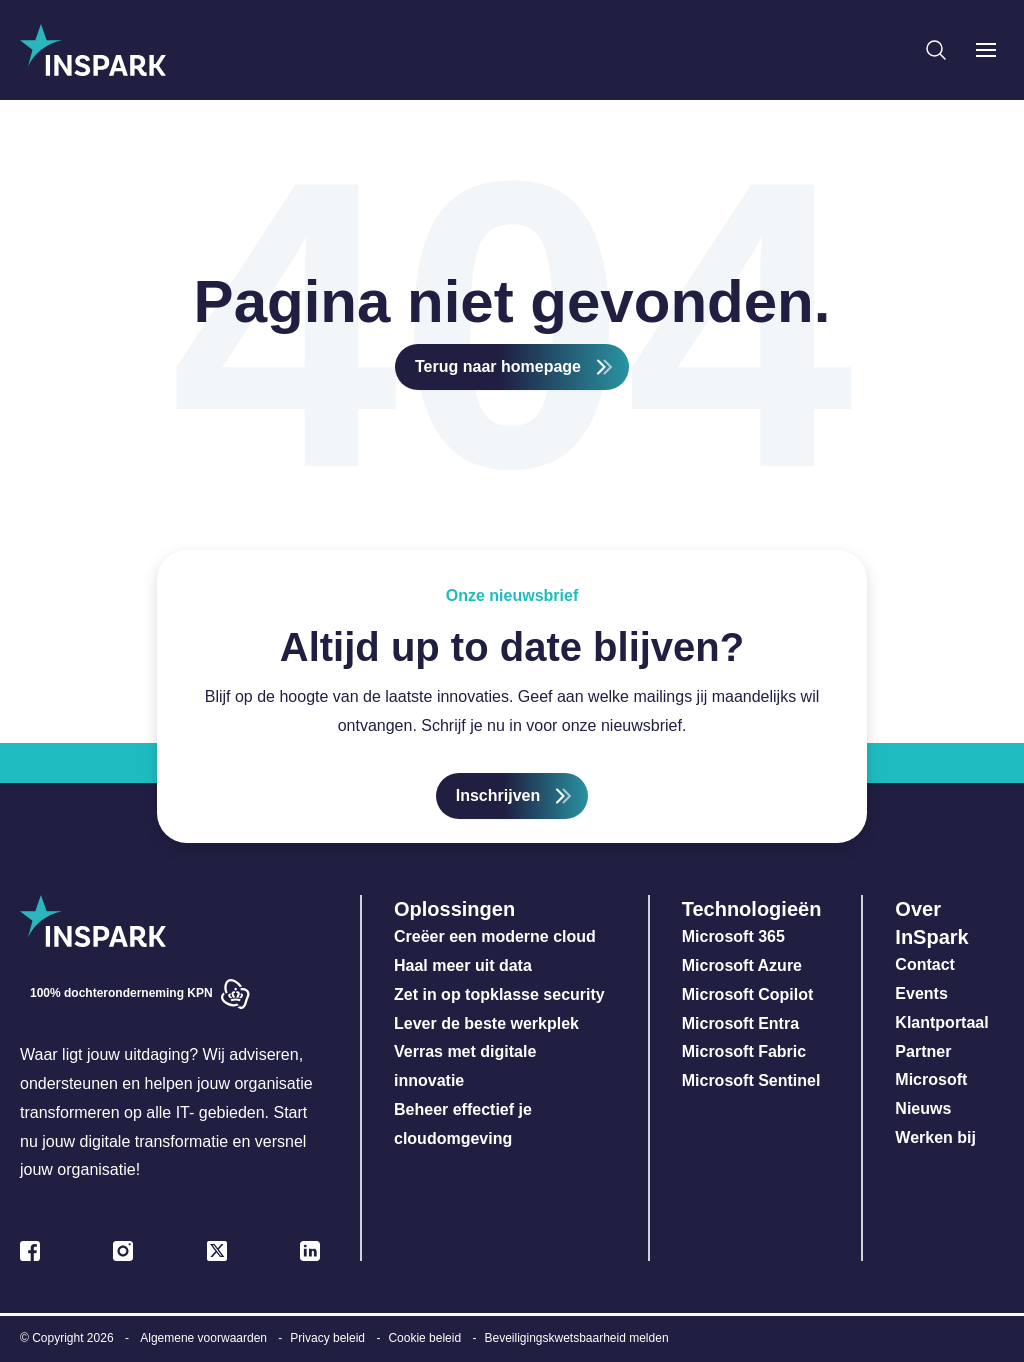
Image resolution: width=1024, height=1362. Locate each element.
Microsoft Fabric (744, 1051)
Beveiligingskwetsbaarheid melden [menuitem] (576, 1338)
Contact (925, 964)
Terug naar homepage (498, 366)
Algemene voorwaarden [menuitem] (203, 1338)
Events (921, 993)
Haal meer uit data (463, 965)
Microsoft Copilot (748, 994)
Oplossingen (454, 909)
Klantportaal (941, 1022)
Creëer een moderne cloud (495, 936)
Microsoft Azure (742, 965)
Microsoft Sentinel (751, 1080)
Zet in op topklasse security (499, 994)
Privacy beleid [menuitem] (327, 1338)
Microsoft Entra (743, 1023)
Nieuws (923, 1108)
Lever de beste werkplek (486, 1023)
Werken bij (935, 1137)
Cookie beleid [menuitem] (424, 1338)
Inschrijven (498, 795)
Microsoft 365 (733, 936)
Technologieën (752, 909)
